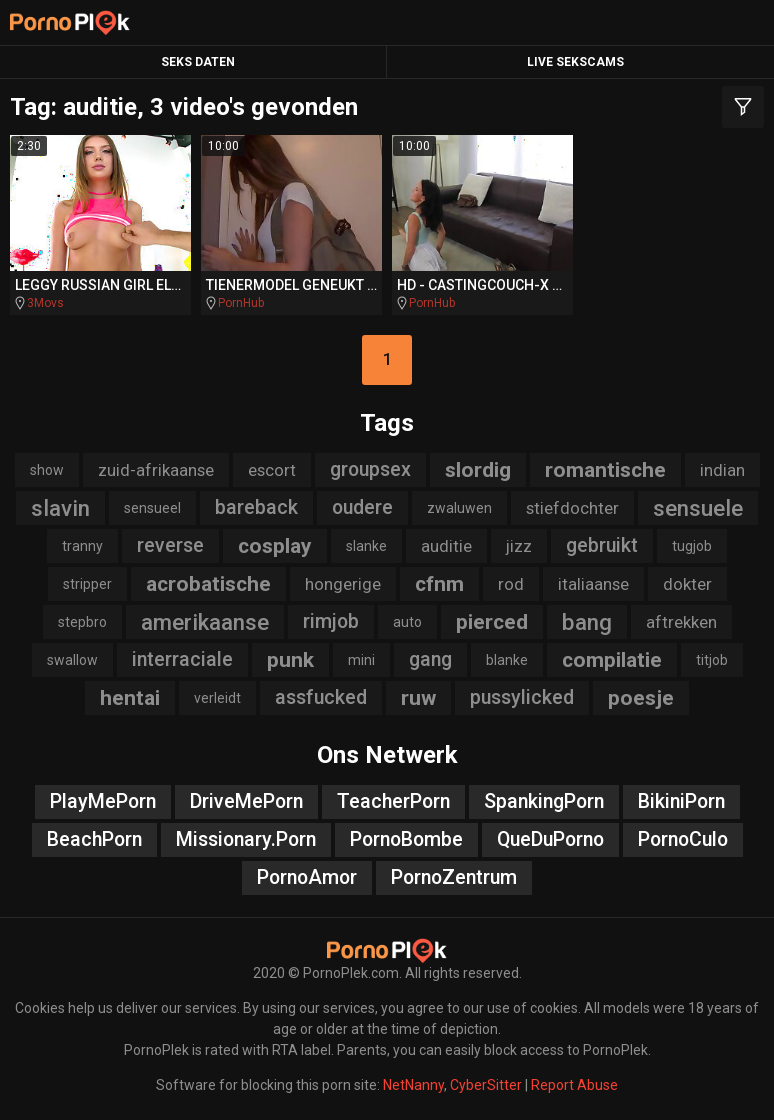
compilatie (612, 660)
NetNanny (413, 1085)
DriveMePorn (246, 801)
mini (361, 660)
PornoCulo (683, 839)
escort (272, 470)
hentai (130, 698)
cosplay (275, 546)
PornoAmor (307, 877)
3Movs (45, 303)
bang (587, 622)
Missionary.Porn (246, 839)
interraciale (182, 659)
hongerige (343, 584)
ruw (418, 698)
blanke (507, 660)
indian (722, 470)
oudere (362, 507)
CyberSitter (486, 1085)
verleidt (217, 698)
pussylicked (522, 697)
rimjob (331, 621)
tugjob (692, 546)
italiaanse (593, 584)
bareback (256, 507)
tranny (82, 546)
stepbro (82, 622)
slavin (60, 508)
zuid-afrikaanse (156, 470)
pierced (492, 622)
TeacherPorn (393, 801)
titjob (712, 660)
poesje (641, 698)
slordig (478, 470)
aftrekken (681, 622)
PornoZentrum (454, 877)
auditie (446, 546)
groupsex (370, 469)
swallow (72, 660)
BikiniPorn (681, 801)
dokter (687, 584)
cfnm (439, 584)
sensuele (698, 508)
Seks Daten (198, 62)
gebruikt (602, 545)
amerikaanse (205, 622)
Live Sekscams (575, 62)
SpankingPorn (544, 801)
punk (290, 660)
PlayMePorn (103, 801)
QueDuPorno (550, 839)
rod (511, 584)
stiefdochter (572, 508)
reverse (170, 545)
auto (407, 622)
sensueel (152, 508)
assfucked (321, 697)
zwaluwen (459, 508)
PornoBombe (406, 839)
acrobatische (208, 584)
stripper (87, 584)
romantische (605, 470)
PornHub (241, 303)
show (47, 470)
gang (430, 659)
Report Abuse (574, 1085)
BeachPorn (94, 839)
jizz (519, 546)
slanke (366, 546)
